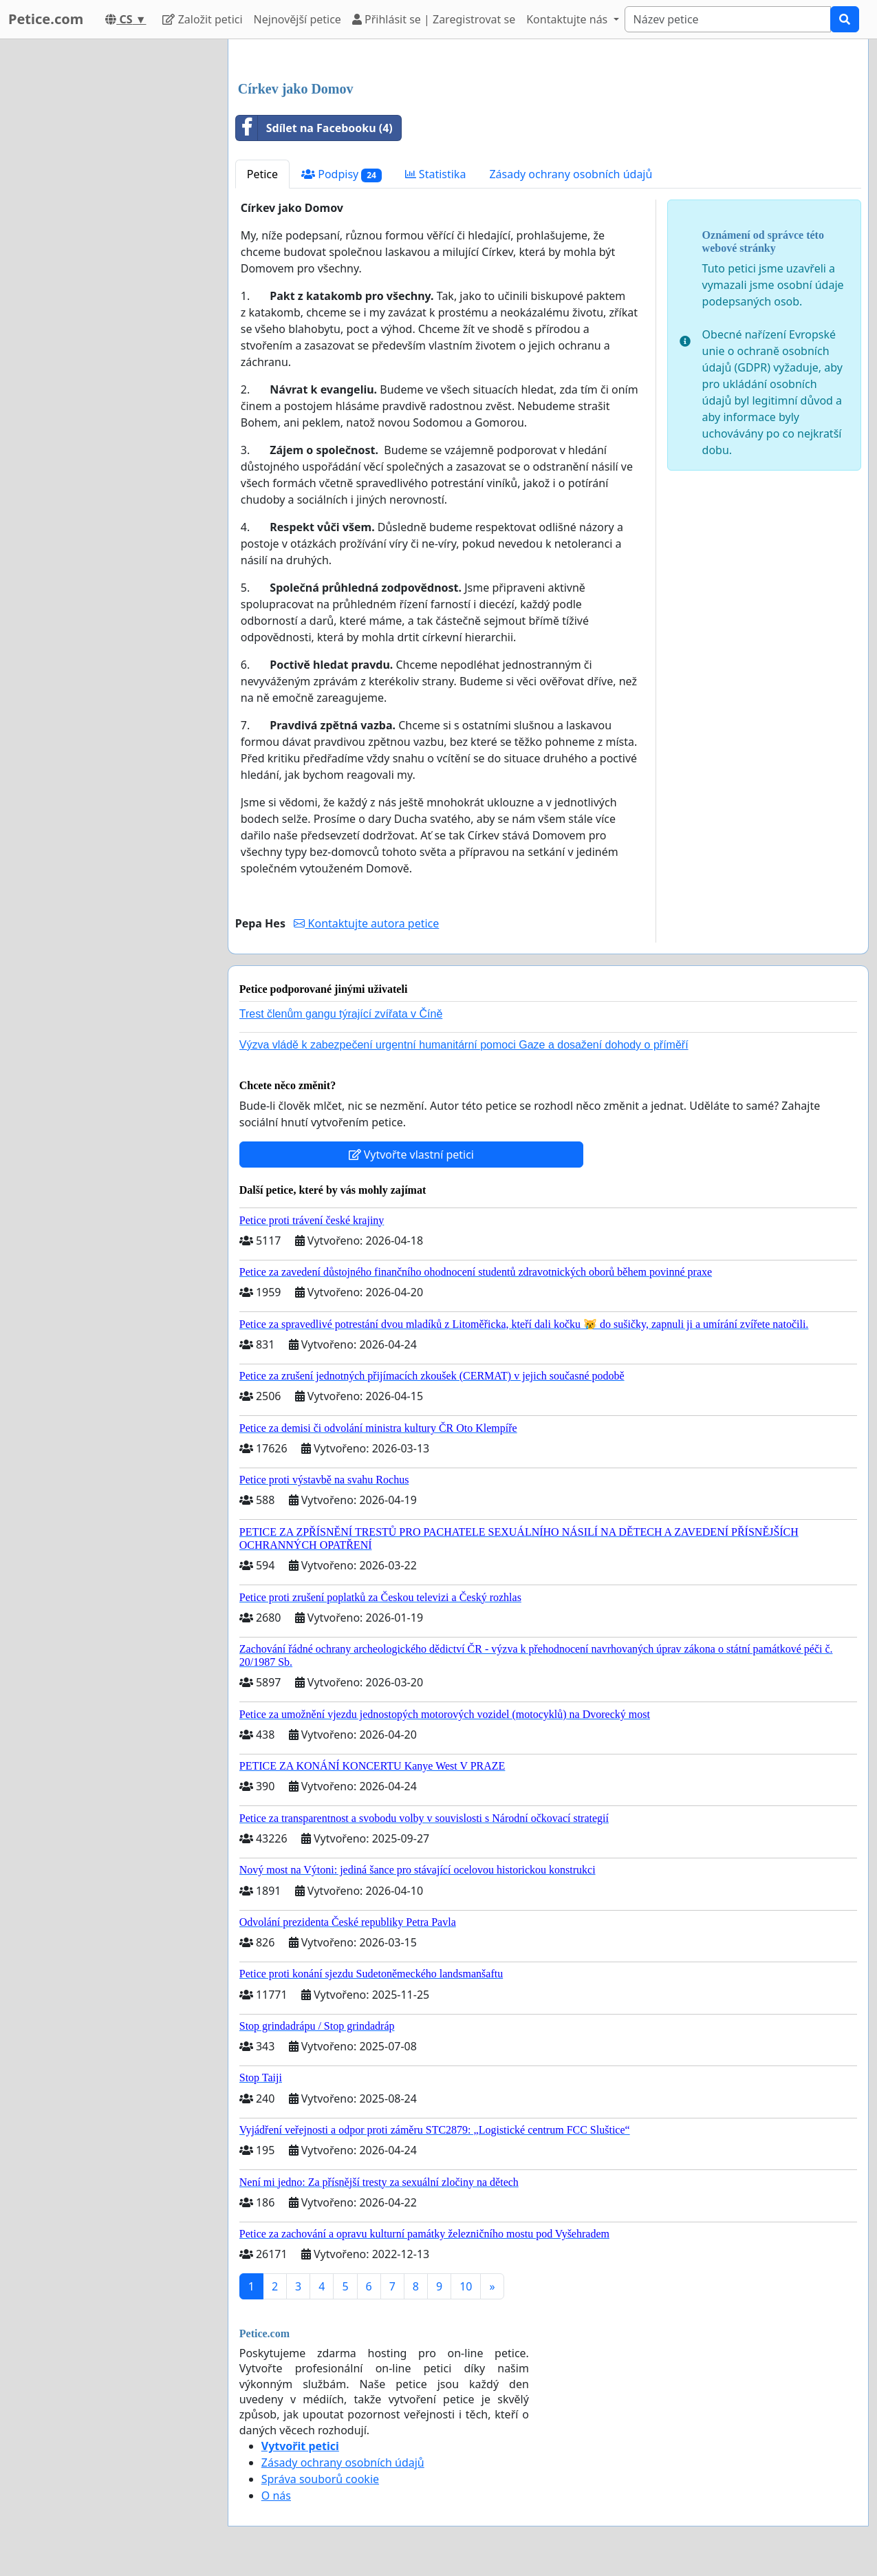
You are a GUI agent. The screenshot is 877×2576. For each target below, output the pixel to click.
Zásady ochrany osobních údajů (570, 174)
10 (465, 2286)
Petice (262, 174)
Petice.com (45, 19)
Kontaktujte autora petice (366, 923)
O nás (276, 2495)
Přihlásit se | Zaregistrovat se (433, 19)
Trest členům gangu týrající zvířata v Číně (341, 1014)
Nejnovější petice (297, 19)
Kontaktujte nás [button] (568, 19)
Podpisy (341, 174)
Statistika (435, 174)
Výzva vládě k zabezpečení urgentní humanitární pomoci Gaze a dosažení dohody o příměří (464, 1045)
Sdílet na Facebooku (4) (314, 128)
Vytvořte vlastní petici (412, 1154)
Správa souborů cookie (320, 2479)
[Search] (728, 19)
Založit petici (202, 19)
